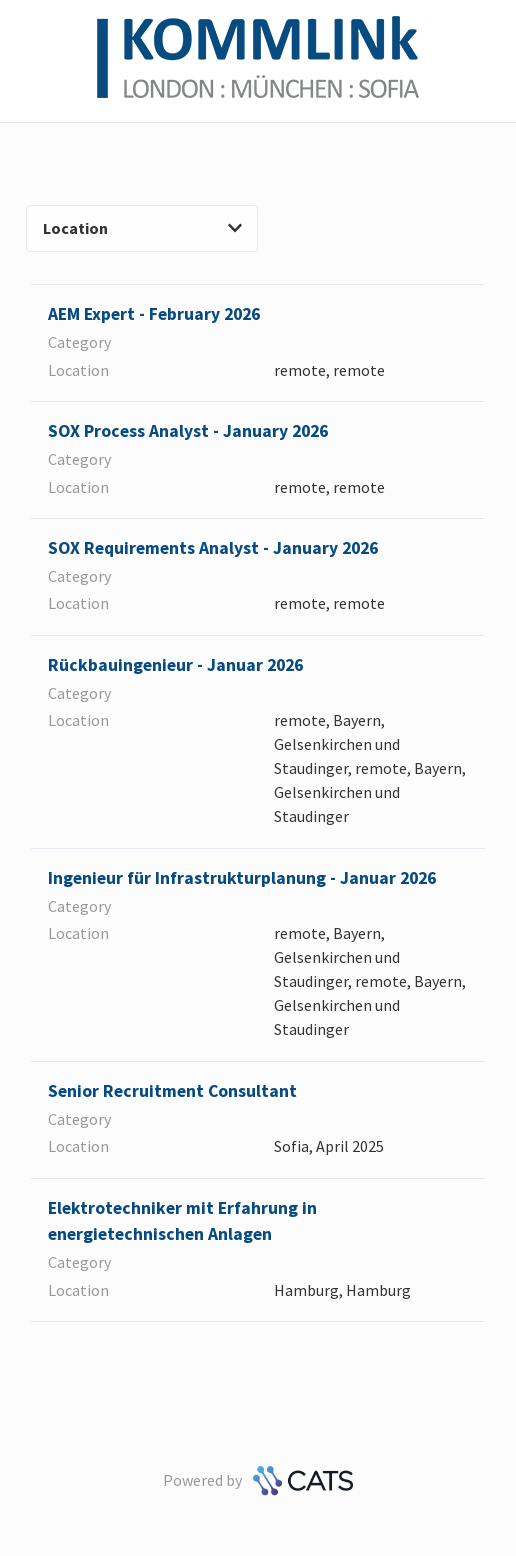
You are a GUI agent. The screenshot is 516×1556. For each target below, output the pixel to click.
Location (142, 228)
